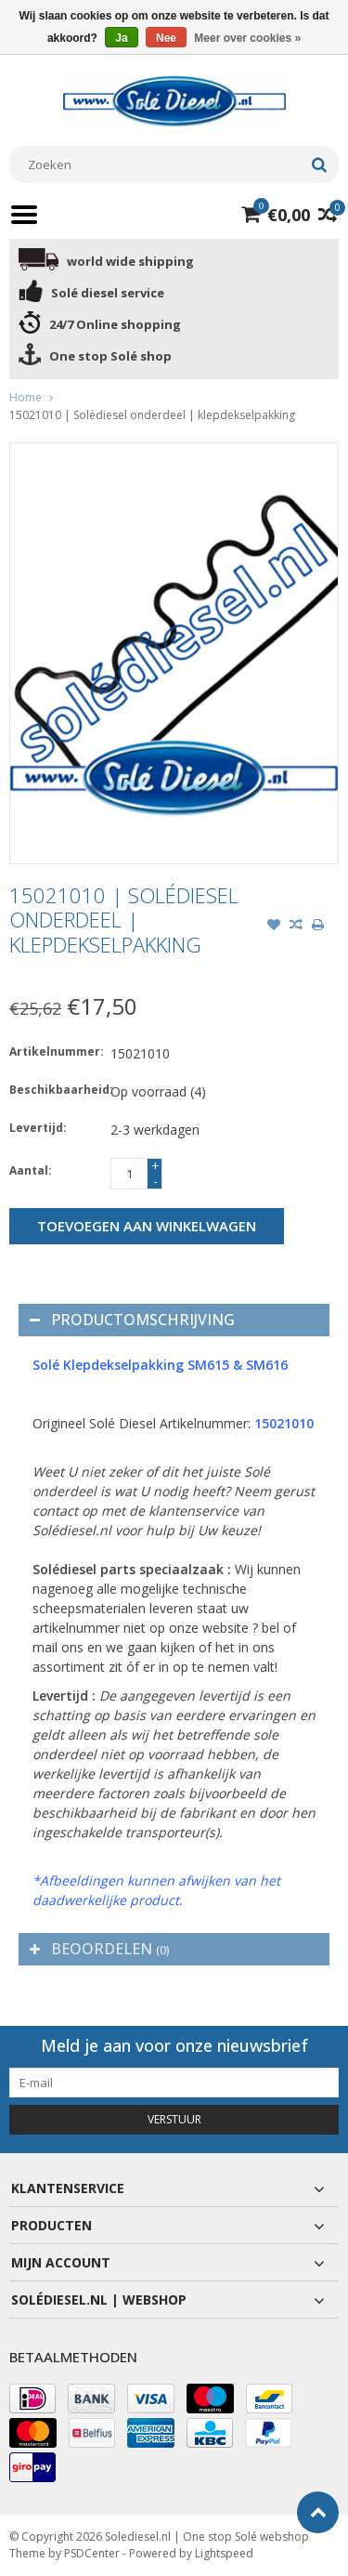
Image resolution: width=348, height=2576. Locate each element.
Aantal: (30, 1170)
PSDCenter (92, 2553)
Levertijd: (38, 1128)
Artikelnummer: (55, 1051)
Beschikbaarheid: (55, 1089)
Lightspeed (224, 2553)
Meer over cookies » (247, 38)
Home (25, 397)
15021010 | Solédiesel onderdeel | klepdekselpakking (152, 415)
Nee (166, 38)
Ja (121, 38)
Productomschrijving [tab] (132, 1319)
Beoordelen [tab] (100, 1949)
